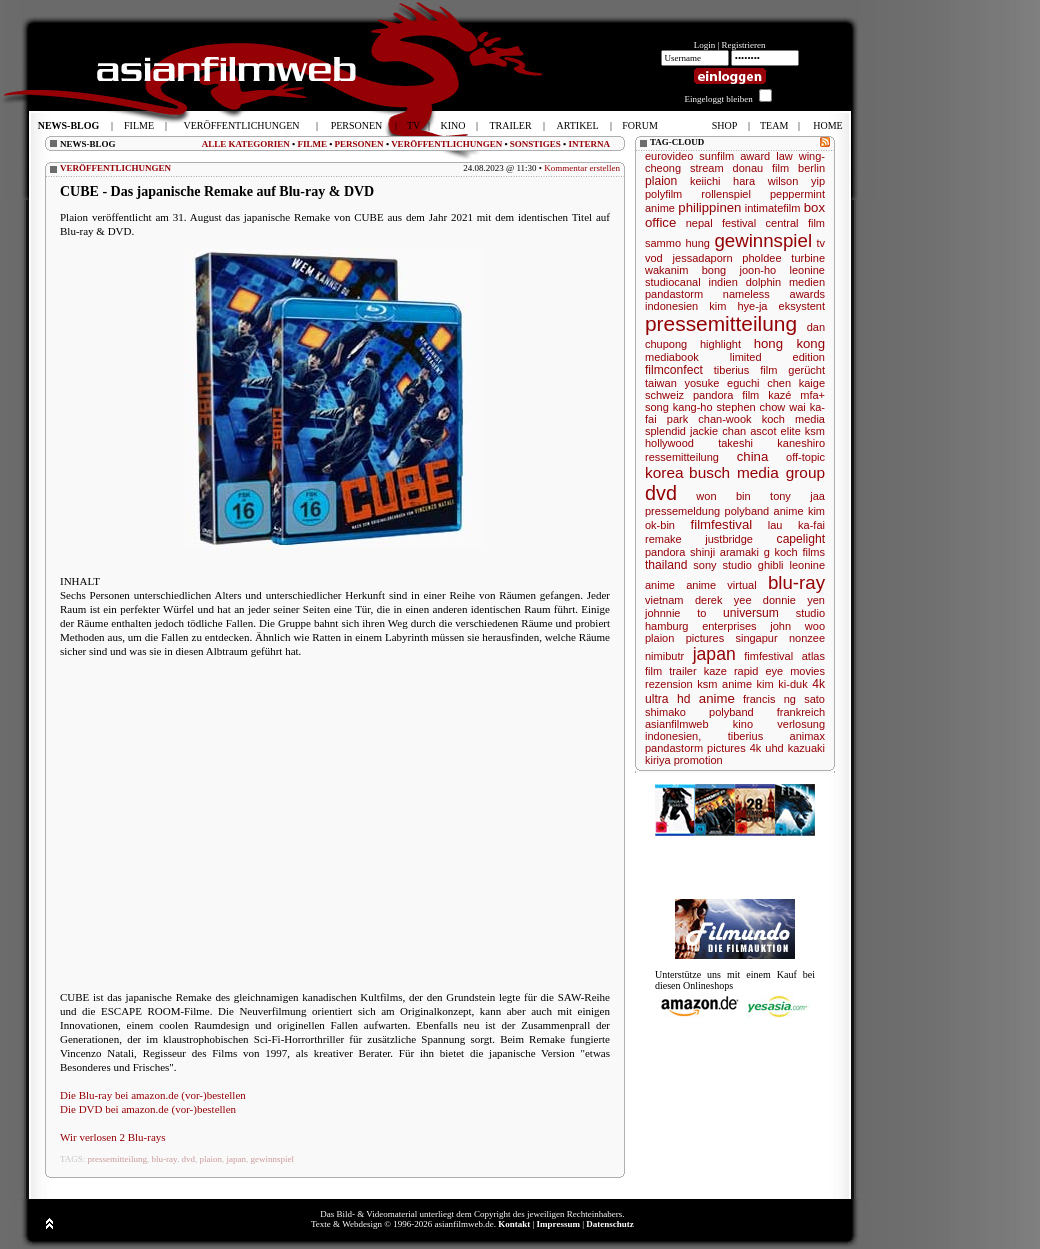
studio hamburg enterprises (735, 619)
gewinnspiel (272, 1159)
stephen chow (751, 407)
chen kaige (796, 383)
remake (663, 539)
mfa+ (812, 395)
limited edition (777, 357)
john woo (797, 626)
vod (654, 258)
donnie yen (794, 600)
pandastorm (674, 294)
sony (704, 565)
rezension (669, 684)
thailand (666, 565)
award (755, 156)
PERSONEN (359, 144)
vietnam (664, 600)
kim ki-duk (782, 684)
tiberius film (746, 370)
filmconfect (674, 370)
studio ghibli (753, 565)
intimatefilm (773, 208)
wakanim (666, 270)
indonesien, (673, 736)
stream (707, 168)
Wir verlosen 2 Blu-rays (113, 1137)
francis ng (769, 699)
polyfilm (663, 194)
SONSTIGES (535, 144)
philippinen (709, 207)
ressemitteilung (682, 457)
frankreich (801, 712)
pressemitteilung (118, 1159)
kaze (715, 671)
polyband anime (764, 511)
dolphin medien (785, 282)
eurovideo (669, 156)
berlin (811, 168)
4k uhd (767, 748)
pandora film (726, 395)
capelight (801, 539)
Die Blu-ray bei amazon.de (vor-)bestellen (153, 1095)
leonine (807, 270)
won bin (723, 496)
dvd (188, 1159)
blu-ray (164, 1159)
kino (743, 724)
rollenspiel (726, 194)
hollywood (669, 443)
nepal (699, 223)
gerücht (806, 370)
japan (236, 1159)
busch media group (757, 472)
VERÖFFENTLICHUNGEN (446, 144)
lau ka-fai (796, 525)
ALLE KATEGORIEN (246, 144)
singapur (756, 638)
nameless (746, 294)
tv (820, 243)
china (753, 456)
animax (807, 736)
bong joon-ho (739, 270)
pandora (665, 552)
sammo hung (677, 243)
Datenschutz (610, 1224)
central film (795, 223)
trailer (683, 671)
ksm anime (724, 684)
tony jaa (797, 496)
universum (751, 613)
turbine (808, 258)
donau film (761, 168)
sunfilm (716, 156)
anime (717, 698)
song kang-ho (679, 407)
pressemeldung (682, 511)
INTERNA (589, 144)
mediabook (672, 357)
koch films (799, 552)
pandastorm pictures (695, 748)
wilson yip (796, 181)
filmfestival (722, 524)
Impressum (558, 1224)
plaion (210, 1159)
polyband (731, 712)
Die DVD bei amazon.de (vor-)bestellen (148, 1109)
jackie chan (718, 431)
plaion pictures (684, 638)
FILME (312, 144)
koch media (793, 419)
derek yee (723, 600)
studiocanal (673, 282)
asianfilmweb (677, 724)
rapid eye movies (779, 671)
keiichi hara (722, 181)
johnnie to (675, 613)
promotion (698, 760)
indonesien (671, 306)
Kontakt (514, 1224)
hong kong (789, 343)
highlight (720, 344)
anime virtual (721, 585)
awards (807, 294)
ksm (815, 431)
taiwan (661, 383)
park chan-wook (709, 419)
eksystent (802, 306)
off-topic (805, 457)
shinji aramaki (724, 552)
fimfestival (768, 656)
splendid (665, 431)
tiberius (745, 736)
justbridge (729, 539)
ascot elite (775, 431)
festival (739, 223)
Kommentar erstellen (582, 168)
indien (722, 282)
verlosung (801, 724)
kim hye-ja (738, 306)
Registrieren (744, 45)
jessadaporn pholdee (727, 258)
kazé (779, 395)
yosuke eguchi (722, 383)
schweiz (664, 395)
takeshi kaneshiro (771, 443)
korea (664, 472)
